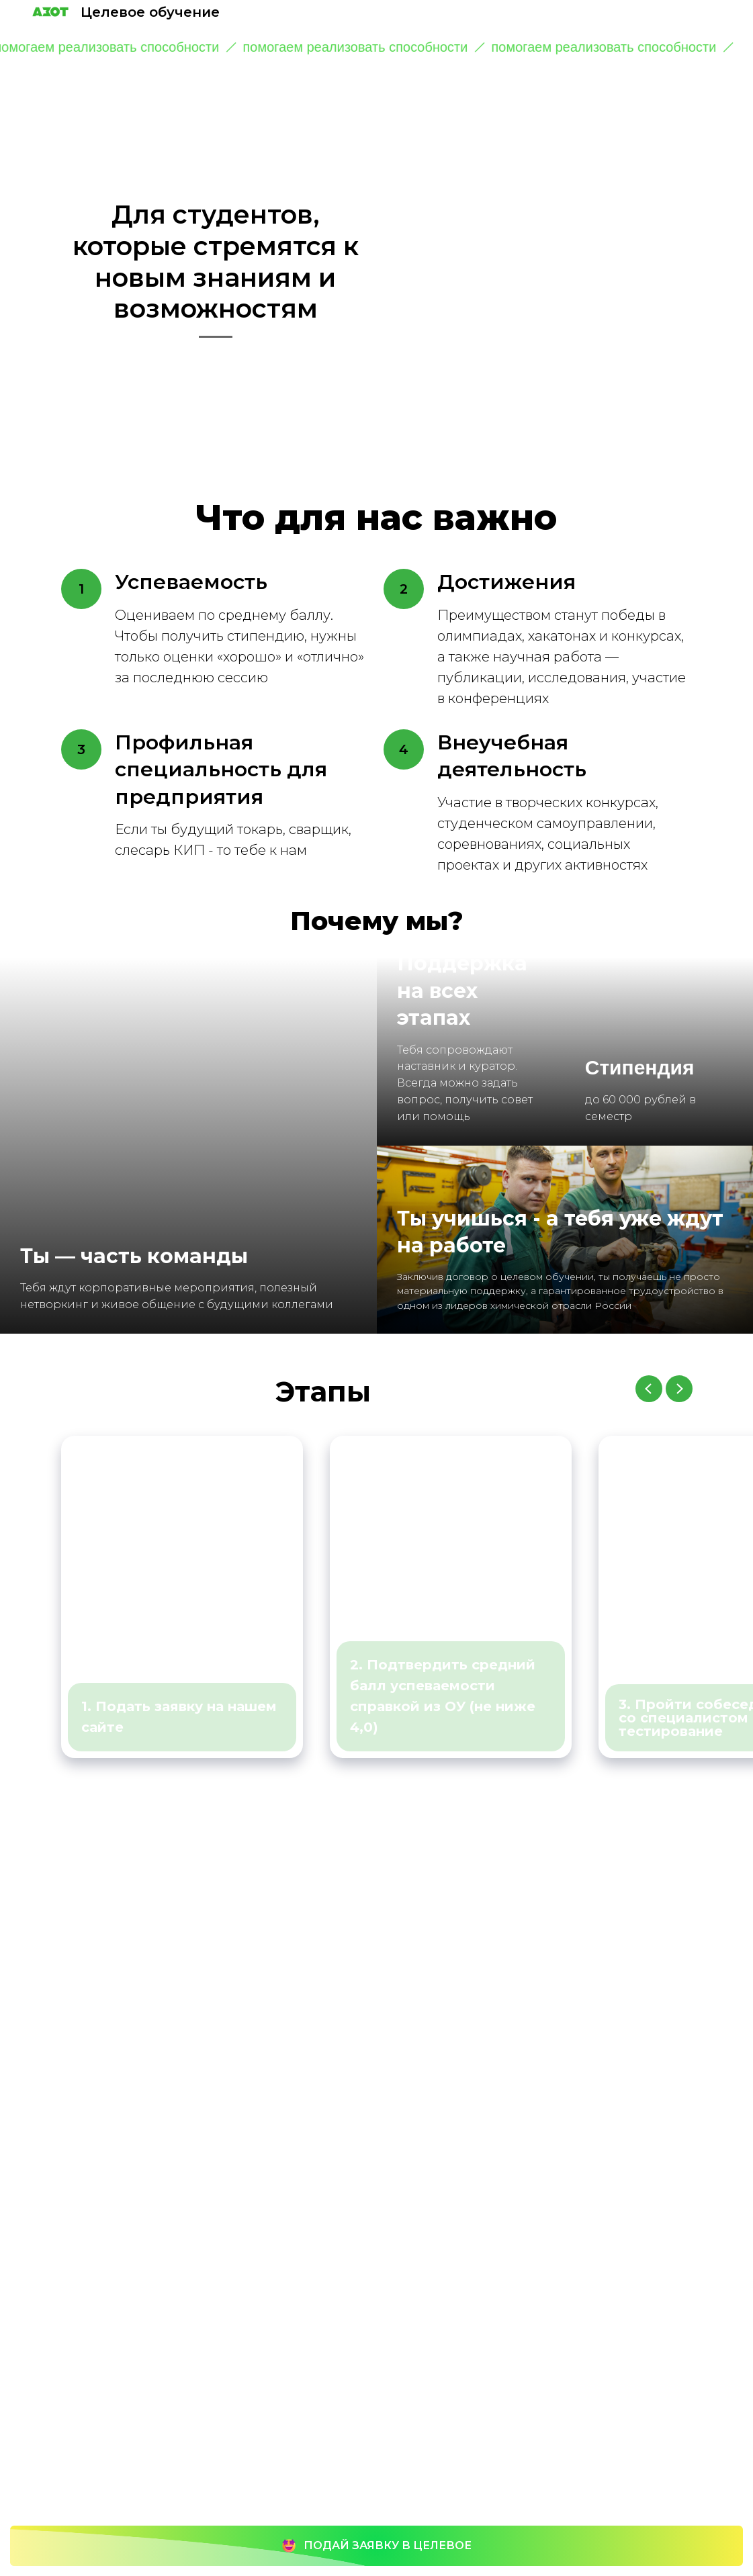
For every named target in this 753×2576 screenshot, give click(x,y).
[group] (182, 1597)
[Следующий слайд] (679, 1388)
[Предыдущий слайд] (648, 1388)
